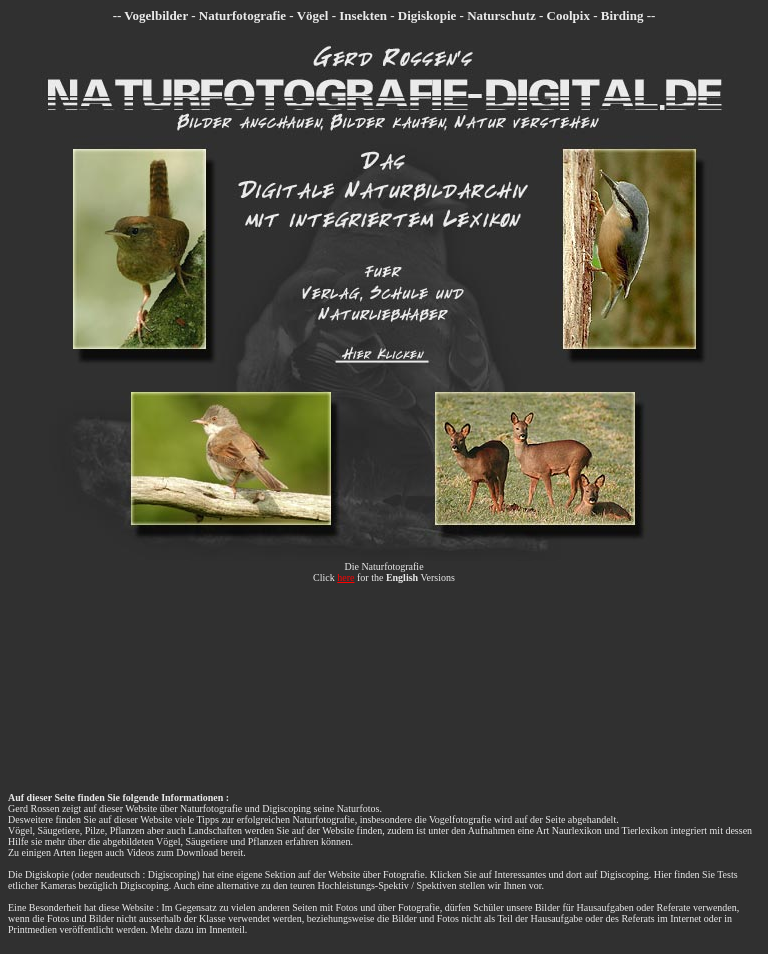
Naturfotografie (392, 566)
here (345, 577)
